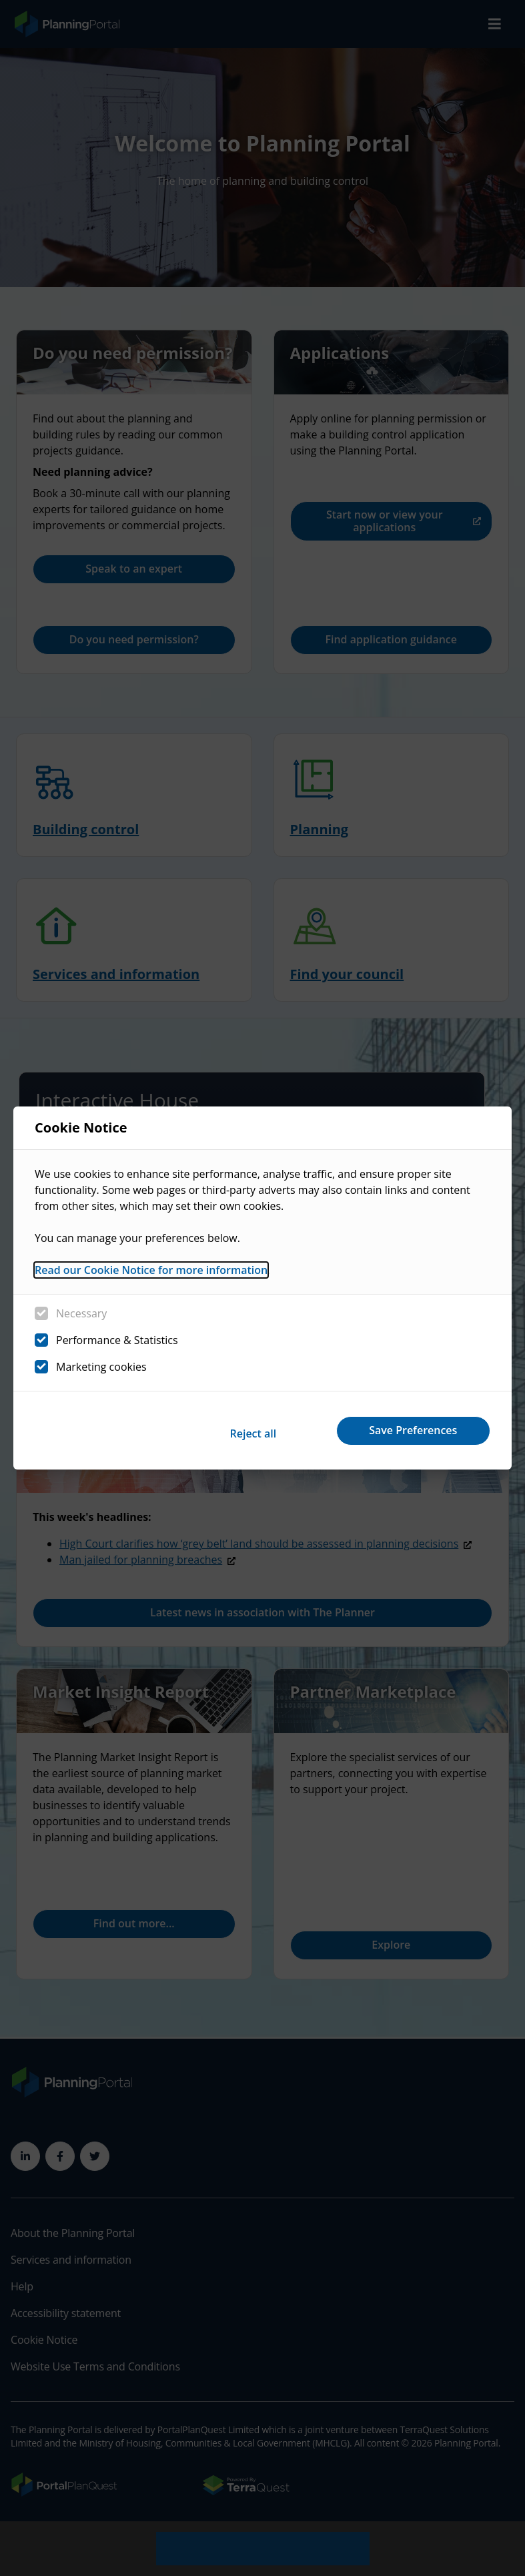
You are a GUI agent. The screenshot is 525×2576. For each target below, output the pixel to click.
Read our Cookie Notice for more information (151, 1273)
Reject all (234, 1430)
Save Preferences (408, 1430)
